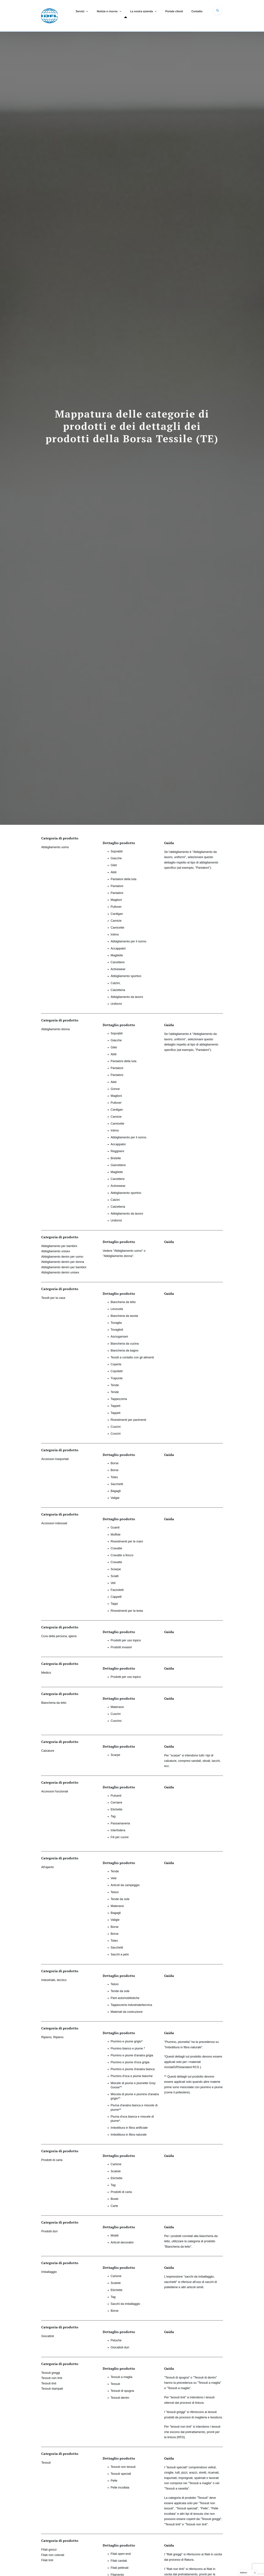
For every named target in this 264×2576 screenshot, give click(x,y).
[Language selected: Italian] (247, 2572)
